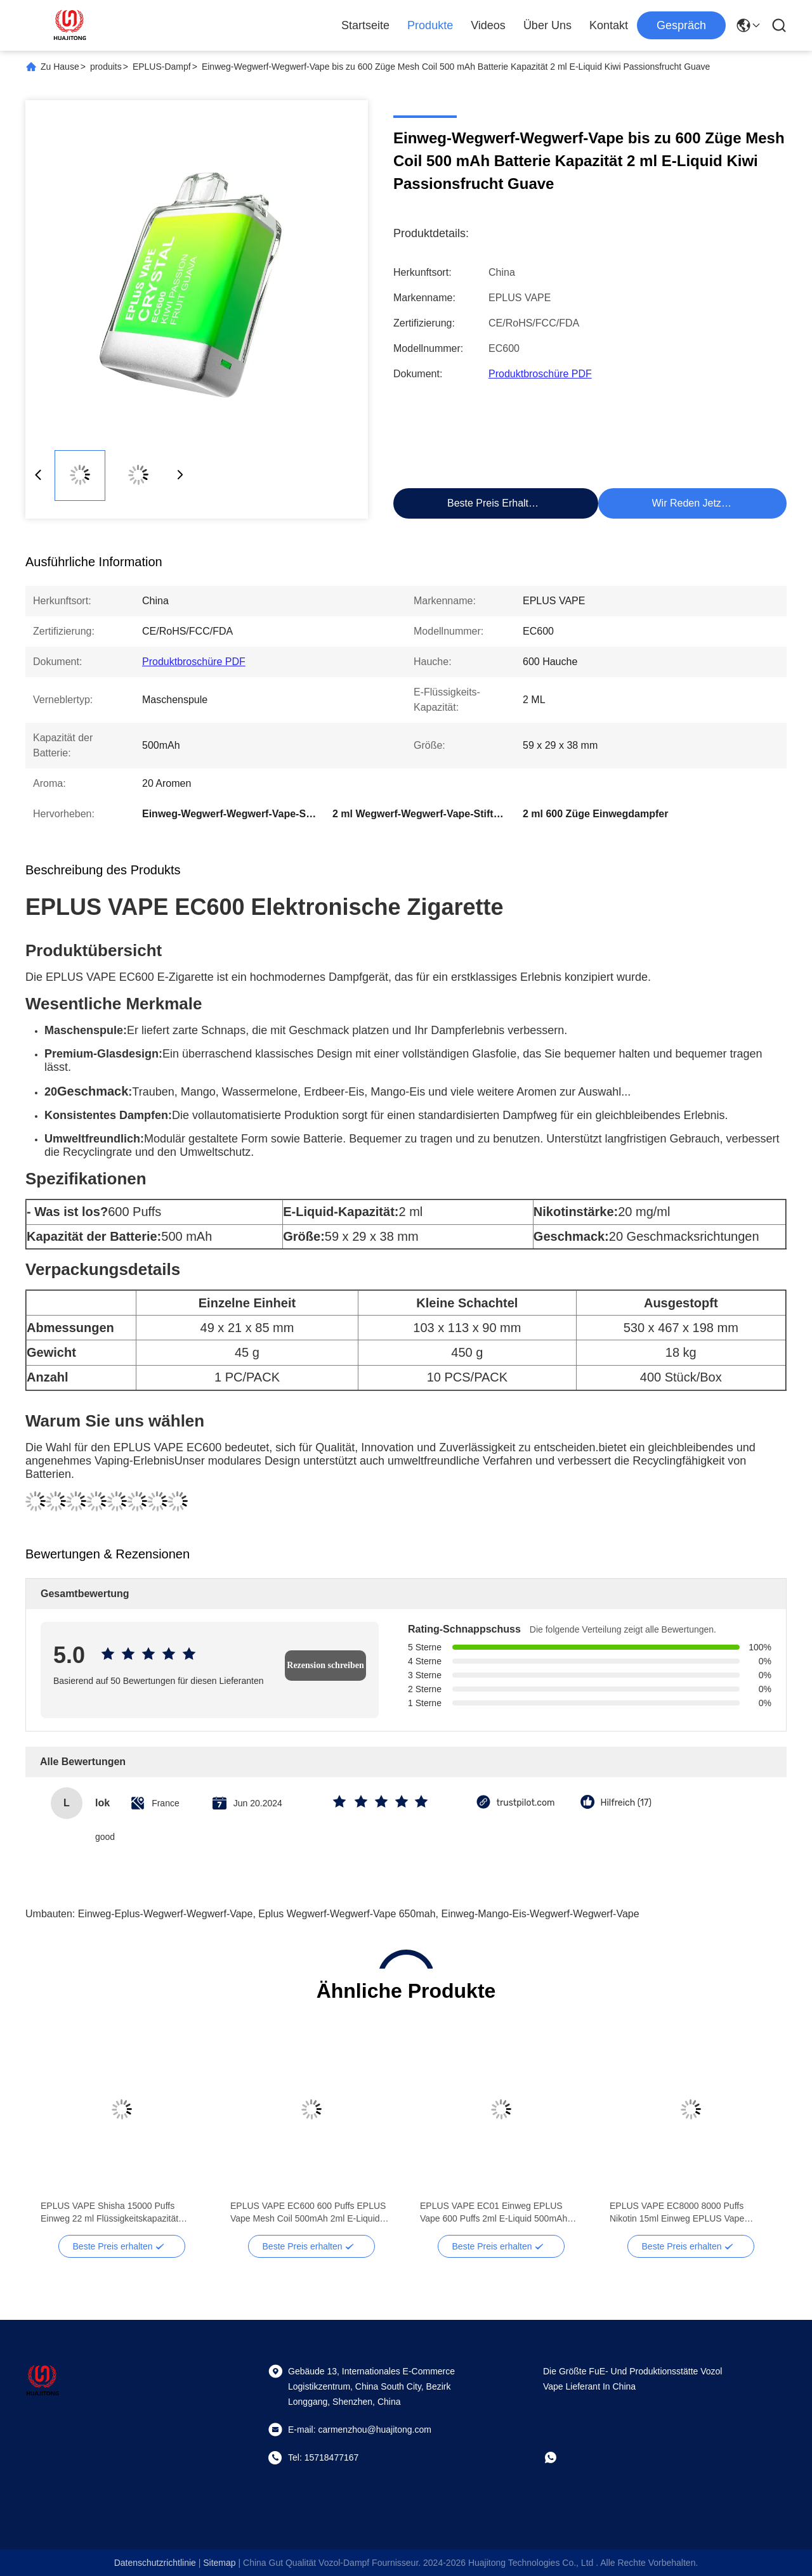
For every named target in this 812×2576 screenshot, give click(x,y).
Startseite (365, 25)
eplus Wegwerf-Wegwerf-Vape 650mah (346, 1913)
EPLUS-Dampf (162, 66)
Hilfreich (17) (625, 1802)
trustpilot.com (525, 1802)
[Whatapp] (559, 2457)
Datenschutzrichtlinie (155, 2563)
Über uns (547, 25)
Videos (488, 25)
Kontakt (608, 25)
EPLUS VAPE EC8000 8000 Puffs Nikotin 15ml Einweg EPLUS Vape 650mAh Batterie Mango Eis (677, 2213)
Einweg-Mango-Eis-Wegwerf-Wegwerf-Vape (540, 1913)
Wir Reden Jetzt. (689, 503)
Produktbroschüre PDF (540, 373)
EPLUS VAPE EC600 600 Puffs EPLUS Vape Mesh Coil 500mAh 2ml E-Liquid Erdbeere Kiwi (308, 2213)
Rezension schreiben (325, 1665)
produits (106, 66)
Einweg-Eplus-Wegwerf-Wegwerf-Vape (165, 1913)
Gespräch (681, 25)
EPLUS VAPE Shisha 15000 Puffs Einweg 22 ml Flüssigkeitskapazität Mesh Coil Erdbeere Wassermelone (110, 2213)
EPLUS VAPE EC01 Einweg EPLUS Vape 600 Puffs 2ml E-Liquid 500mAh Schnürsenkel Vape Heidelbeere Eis (493, 2213)
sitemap (219, 2563)
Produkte (430, 25)
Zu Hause (60, 66)
